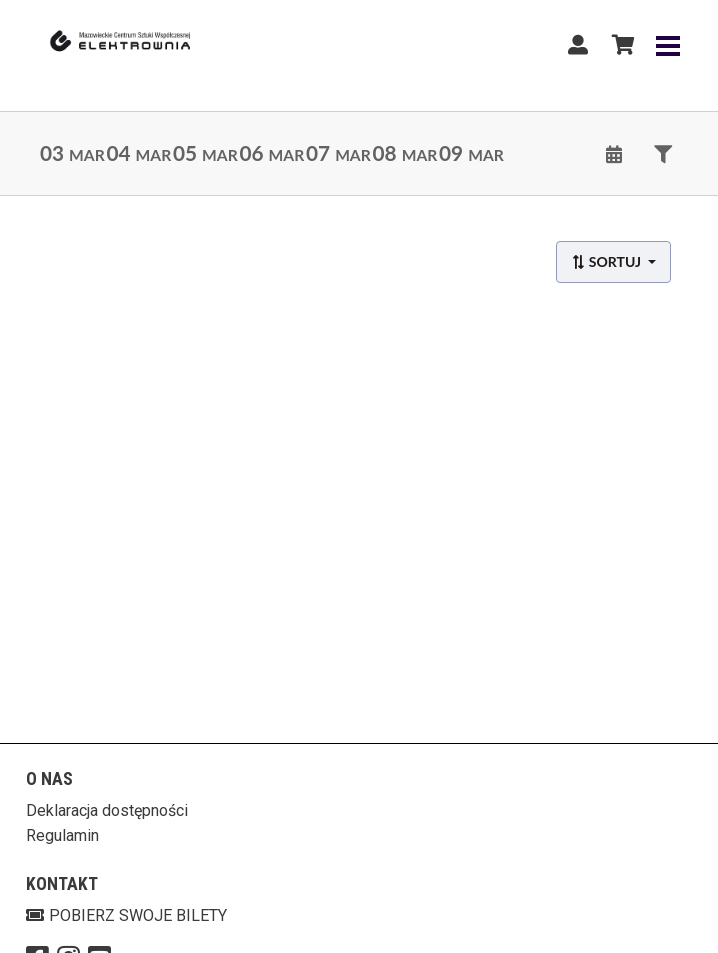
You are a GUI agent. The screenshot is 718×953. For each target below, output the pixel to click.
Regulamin (62, 835)
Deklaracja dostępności (107, 810)
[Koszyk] (620, 45)
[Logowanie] (578, 45)
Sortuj (607, 261)
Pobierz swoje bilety (126, 915)
